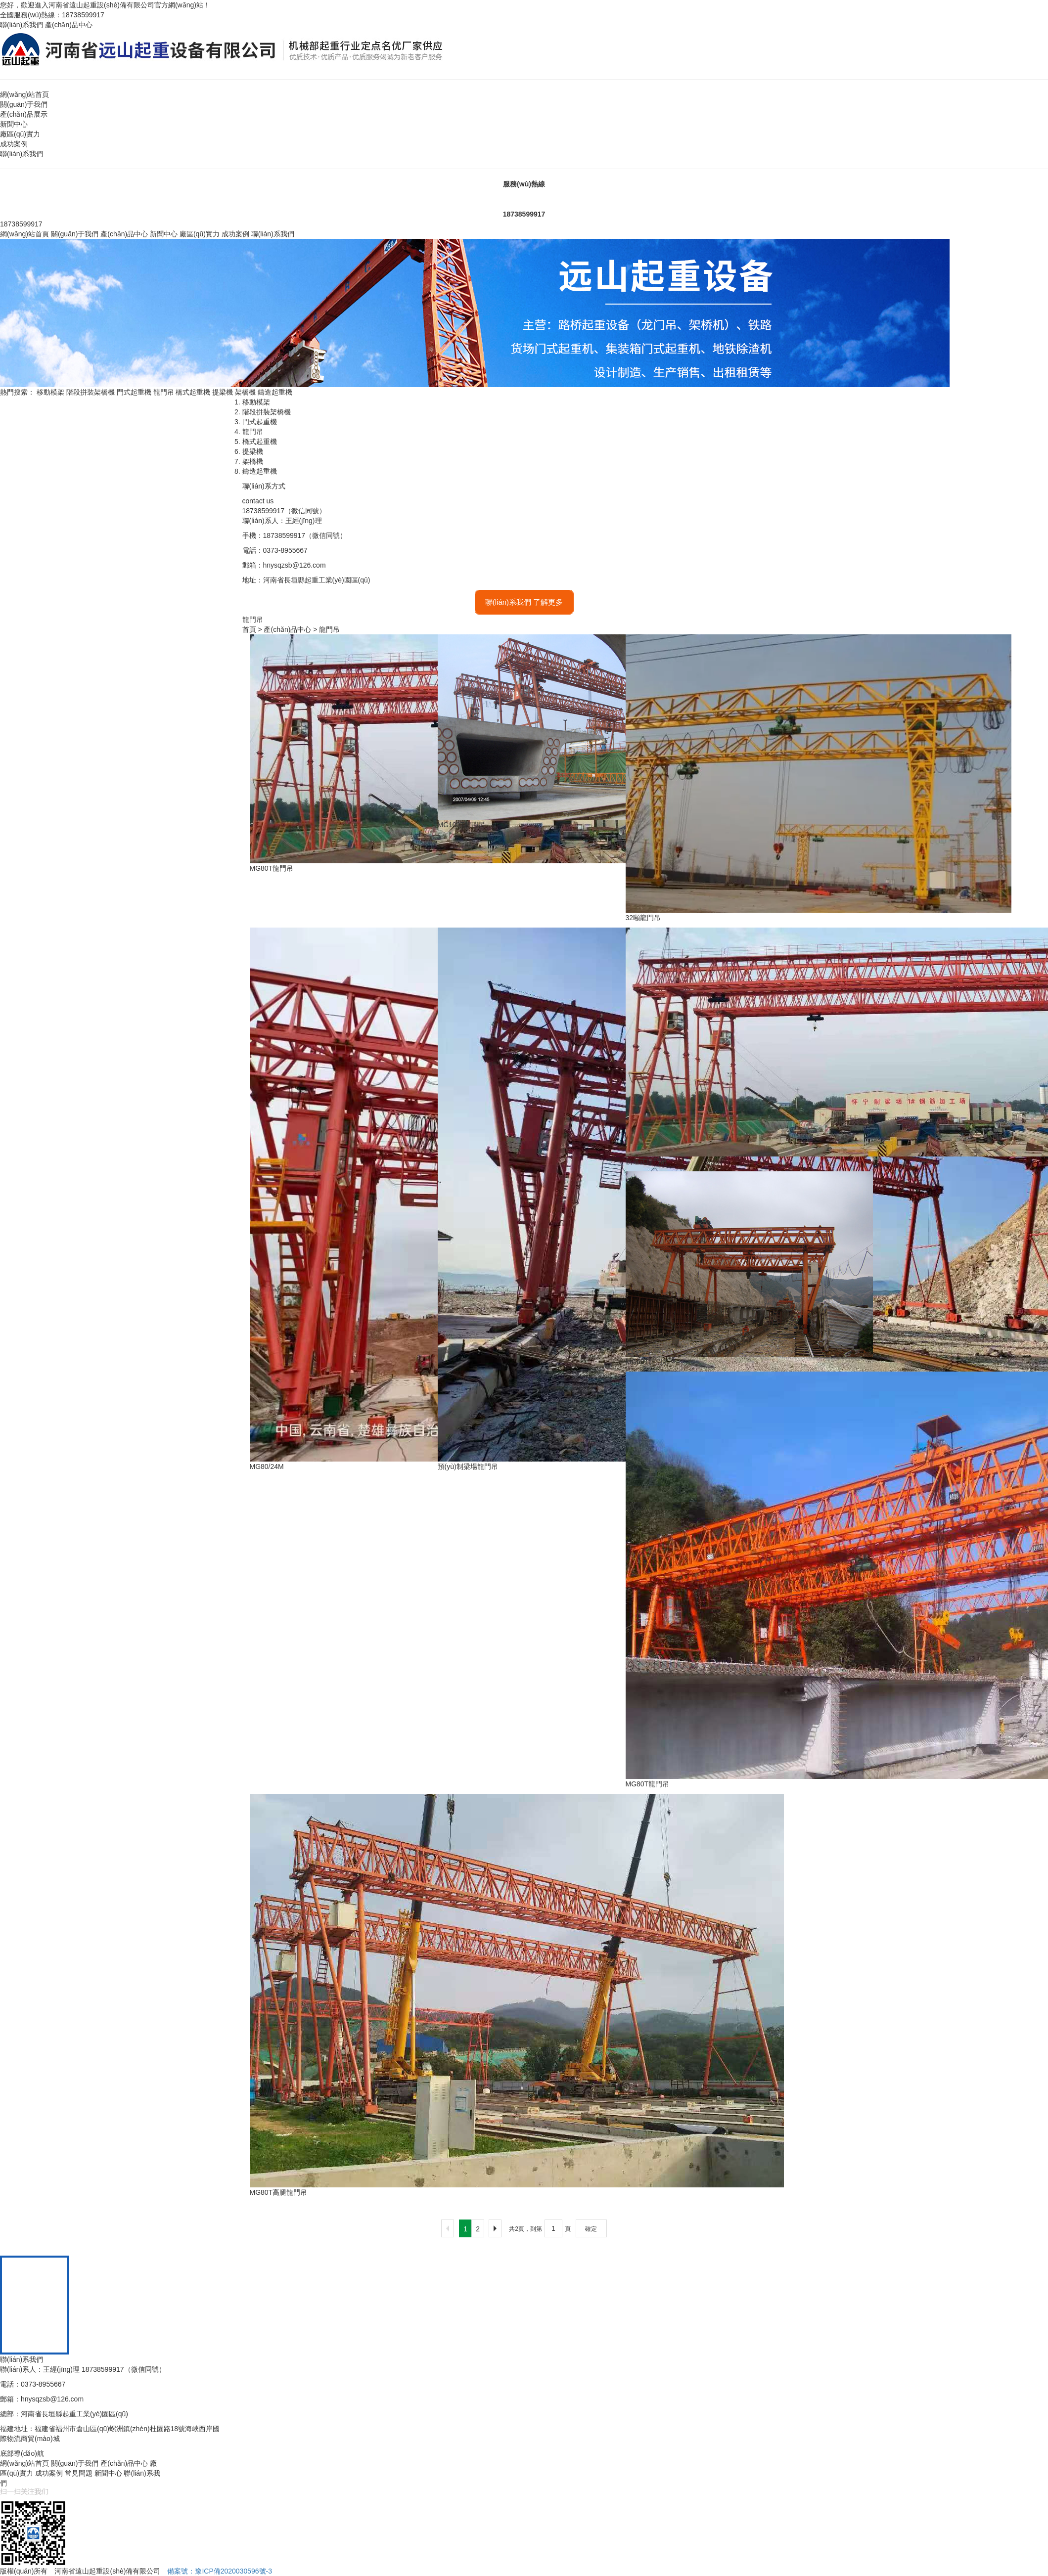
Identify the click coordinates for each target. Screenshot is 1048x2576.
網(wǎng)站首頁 (24, 94)
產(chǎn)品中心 (68, 25)
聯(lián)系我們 (21, 25)
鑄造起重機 (275, 392)
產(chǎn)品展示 (23, 114)
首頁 (249, 629)
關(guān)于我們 (23, 104)
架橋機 (245, 392)
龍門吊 (163, 392)
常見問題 (78, 2473)
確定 (591, 2228)
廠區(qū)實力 (20, 134)
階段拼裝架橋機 (90, 392)
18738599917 (524, 214)
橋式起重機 (193, 392)
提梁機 (222, 392)
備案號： (219, 2571)
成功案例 (14, 144)
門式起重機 (134, 392)
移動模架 (50, 392)
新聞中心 (14, 124)
